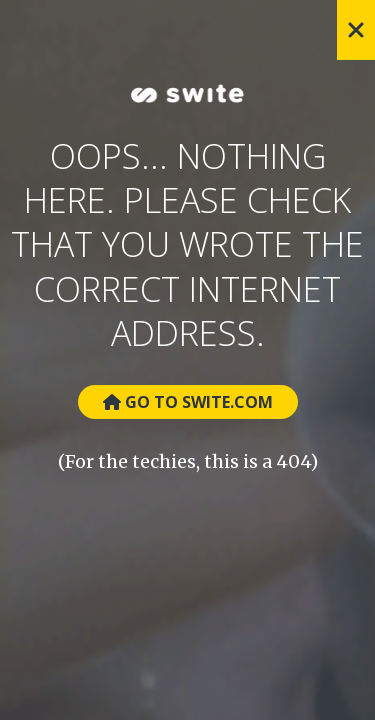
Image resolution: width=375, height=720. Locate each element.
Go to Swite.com (188, 402)
